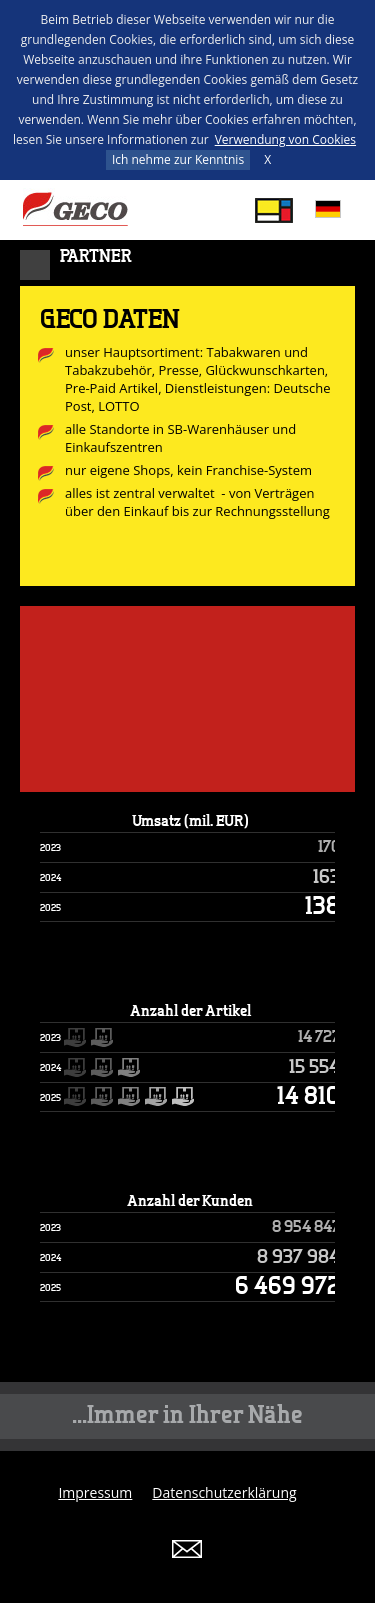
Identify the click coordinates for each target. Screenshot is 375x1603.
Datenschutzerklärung (224, 1492)
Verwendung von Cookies (285, 139)
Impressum (95, 1492)
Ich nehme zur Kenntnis (178, 159)
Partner (96, 257)
